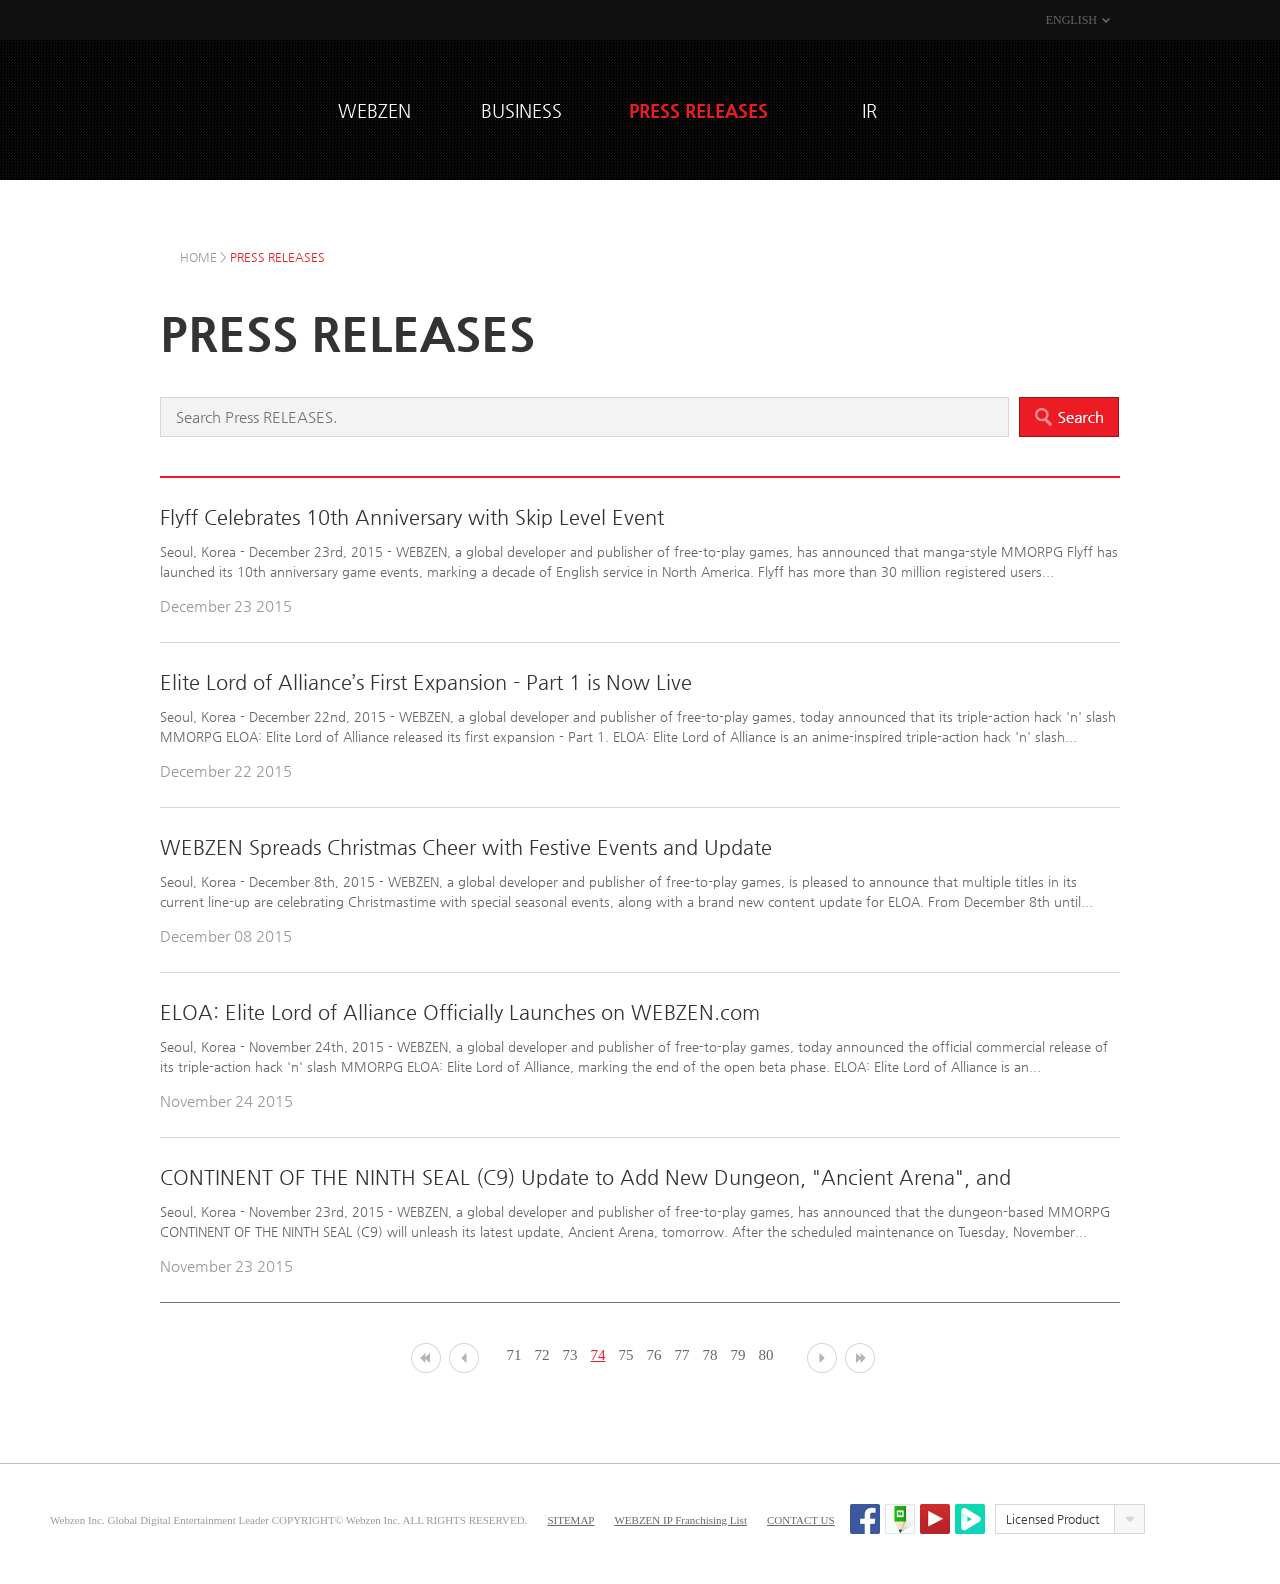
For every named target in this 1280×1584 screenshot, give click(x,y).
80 (766, 1355)
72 (542, 1355)
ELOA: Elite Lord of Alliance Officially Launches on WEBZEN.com (460, 1012)
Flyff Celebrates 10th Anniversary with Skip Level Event (412, 517)
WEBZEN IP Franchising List (680, 1520)
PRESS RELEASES (698, 110)
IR (869, 110)
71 (514, 1355)
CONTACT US (801, 1520)
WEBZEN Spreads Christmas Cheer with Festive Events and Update (466, 847)
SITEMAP (570, 1520)
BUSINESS (521, 110)
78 (710, 1355)
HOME (198, 257)
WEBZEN (240, 107)
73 (570, 1355)
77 (682, 1355)
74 (598, 1355)
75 (626, 1355)
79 (738, 1355)
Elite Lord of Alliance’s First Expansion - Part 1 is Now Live (426, 682)
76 (654, 1355)
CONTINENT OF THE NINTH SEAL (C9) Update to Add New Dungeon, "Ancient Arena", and (585, 1177)
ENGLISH (1071, 20)
